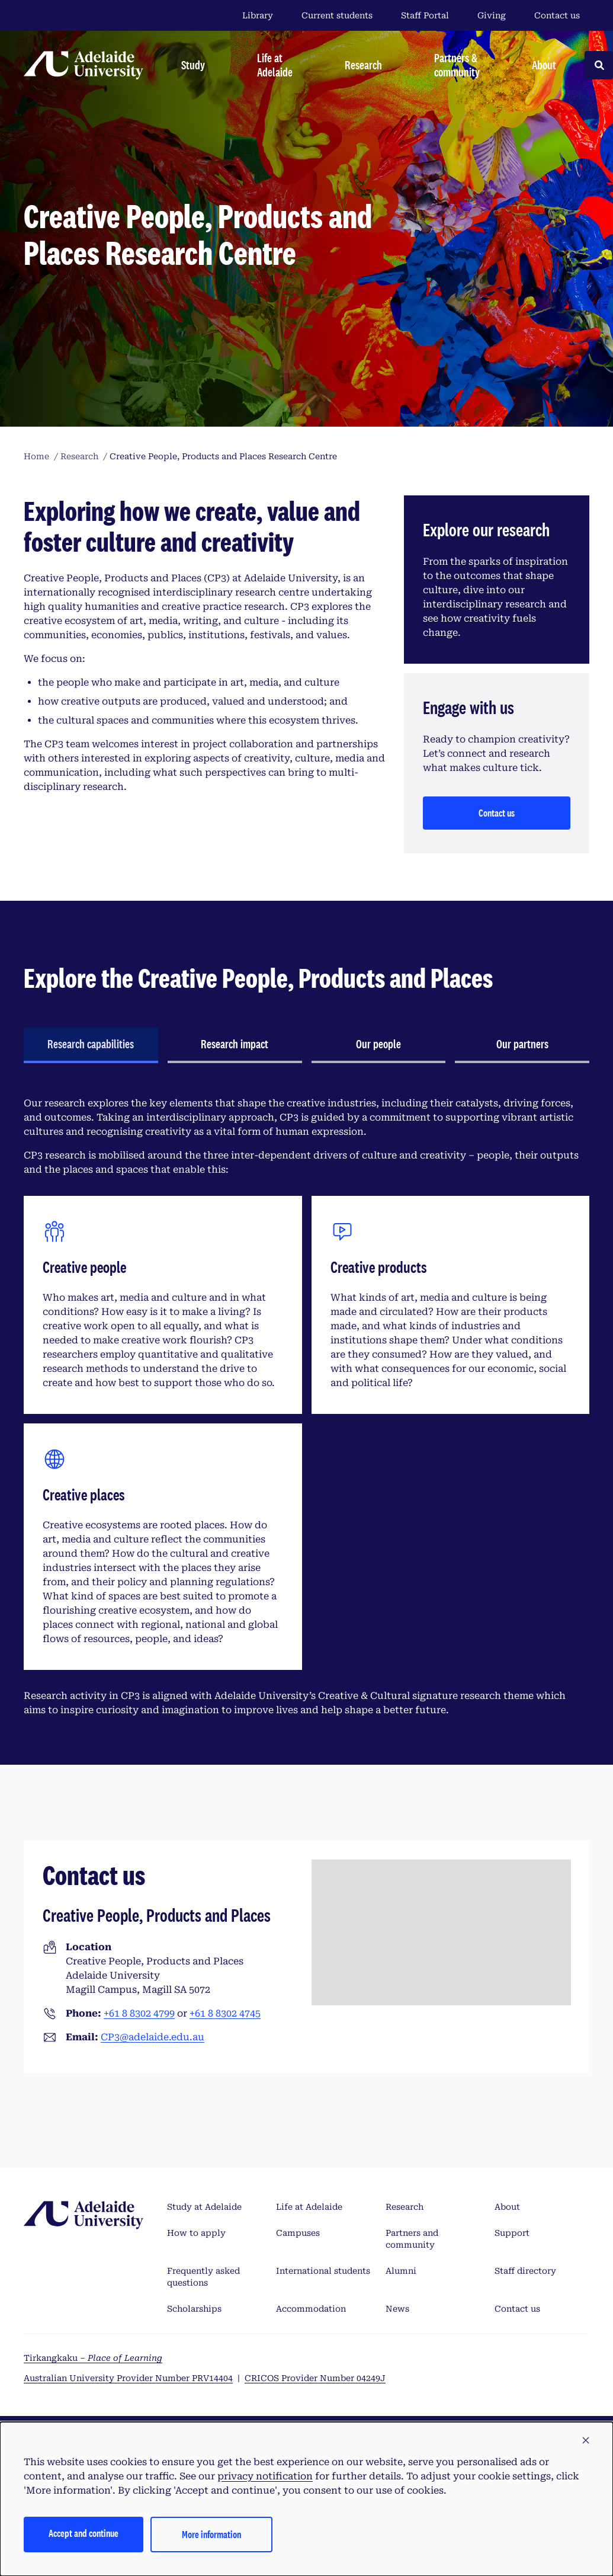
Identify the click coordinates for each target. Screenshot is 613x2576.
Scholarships (194, 2308)
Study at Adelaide (204, 2207)
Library (257, 15)
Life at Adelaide (309, 2207)
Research (404, 2207)
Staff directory (525, 2271)
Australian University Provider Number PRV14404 (128, 2378)
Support (512, 2233)
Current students (337, 15)
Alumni (401, 2271)
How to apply (196, 2233)
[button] (585, 2441)
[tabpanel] (306, 1407)
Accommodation (311, 2308)
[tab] (91, 1045)
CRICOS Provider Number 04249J (315, 2378)
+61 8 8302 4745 (225, 2013)
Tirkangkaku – (93, 2358)
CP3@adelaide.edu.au (152, 2037)
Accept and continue (83, 2533)
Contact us (557, 15)
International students (323, 2271)
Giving (491, 15)
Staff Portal (425, 15)
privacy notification (265, 2476)
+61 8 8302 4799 (139, 2013)
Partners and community (412, 2238)
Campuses (298, 2233)
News (397, 2308)
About (507, 2207)
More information (211, 2534)
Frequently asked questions (203, 2276)
